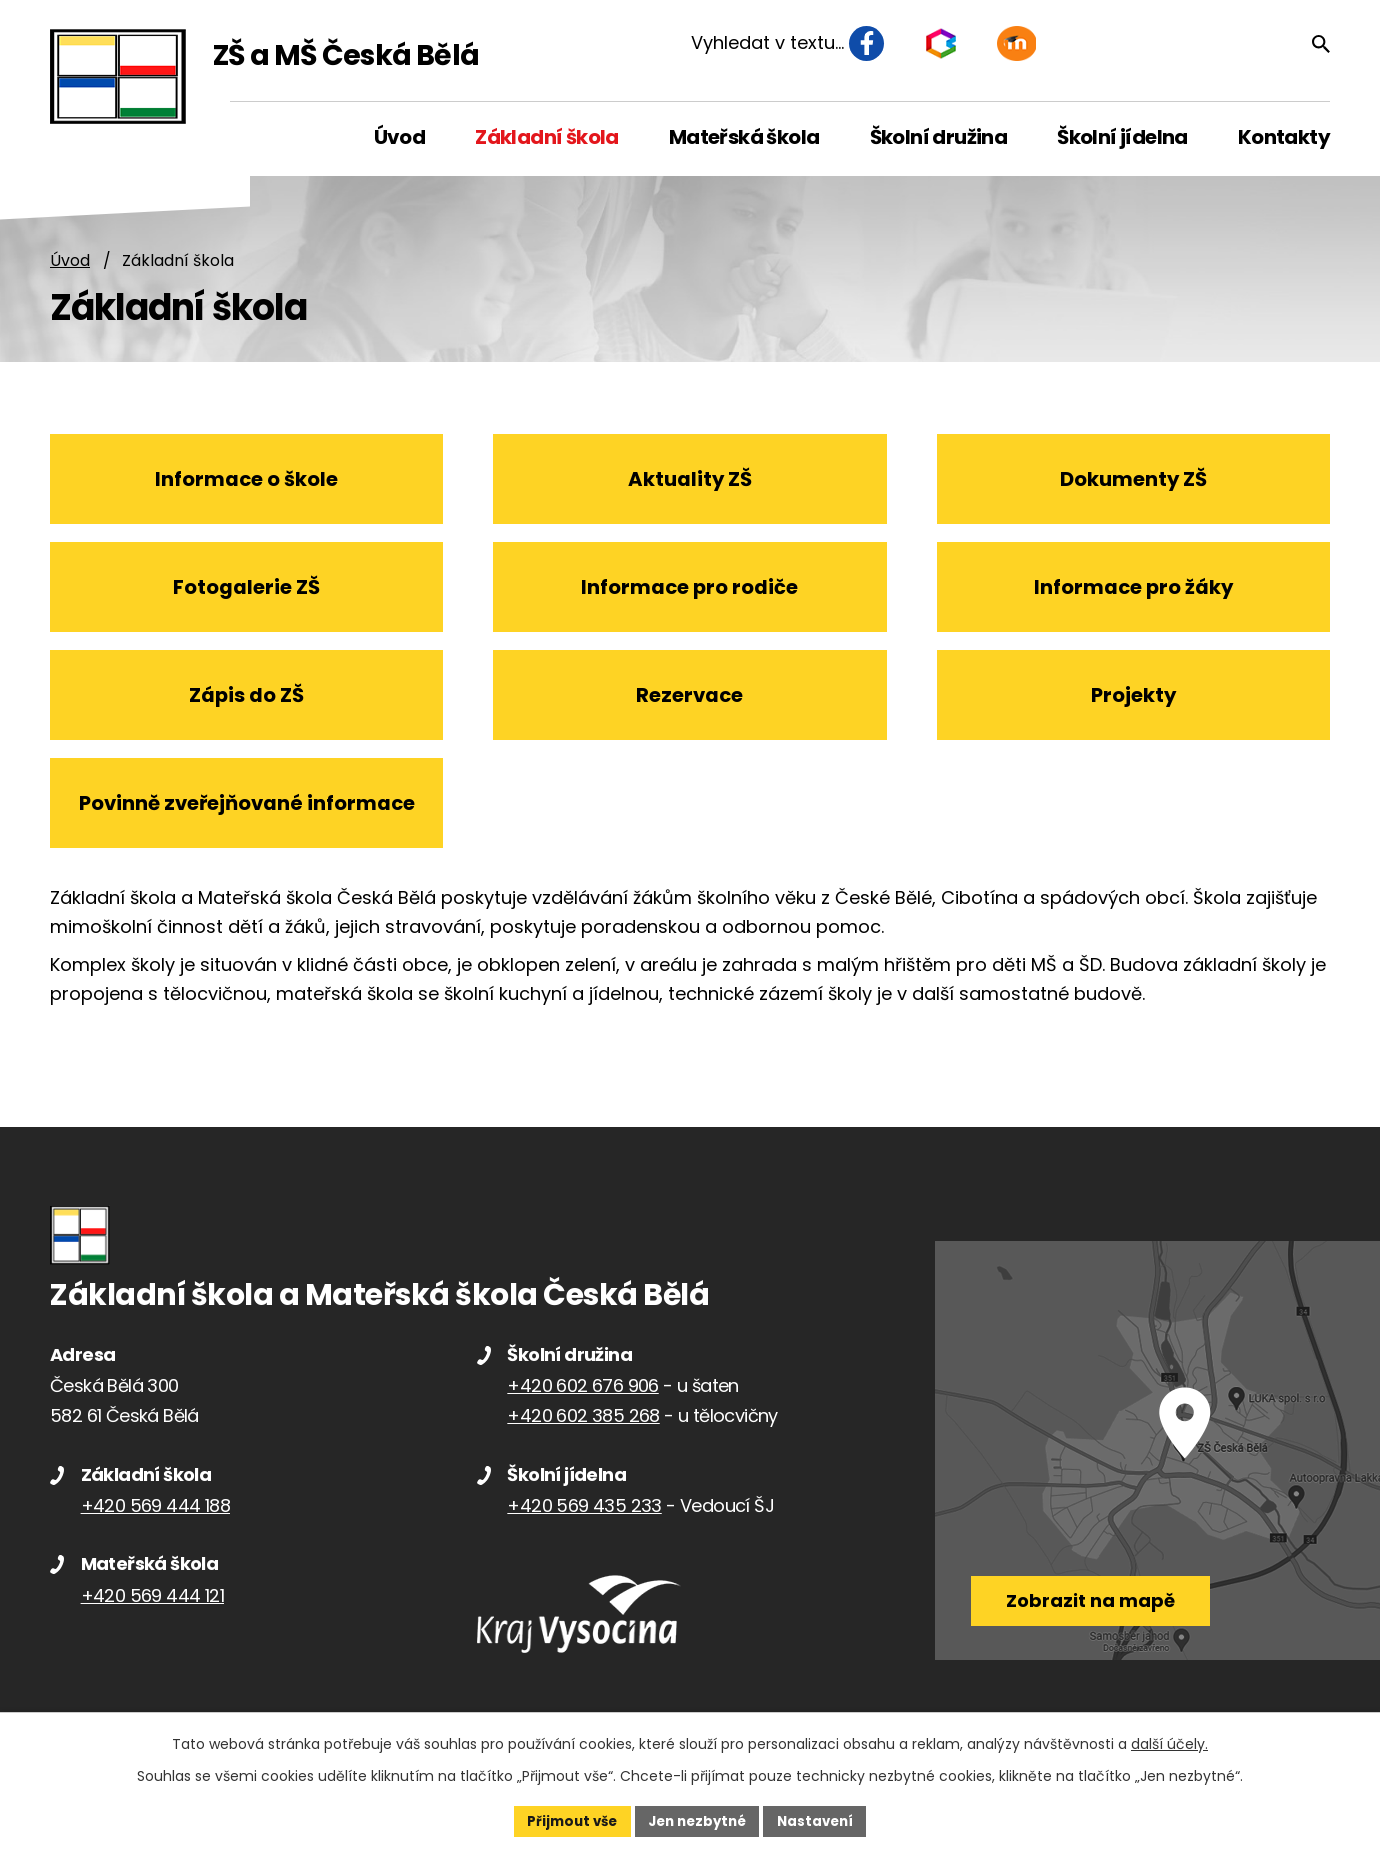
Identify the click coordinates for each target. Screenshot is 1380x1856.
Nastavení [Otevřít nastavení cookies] (822, 1820)
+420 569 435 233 (584, 1520)
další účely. (1169, 1742)
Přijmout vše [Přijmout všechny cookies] (565, 1820)
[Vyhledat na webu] (1223, 47)
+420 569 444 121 (152, 1610)
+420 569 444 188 (155, 1520)
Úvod (70, 261)
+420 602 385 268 (583, 1431)
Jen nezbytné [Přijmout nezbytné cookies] (697, 1820)
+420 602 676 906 (582, 1401)
